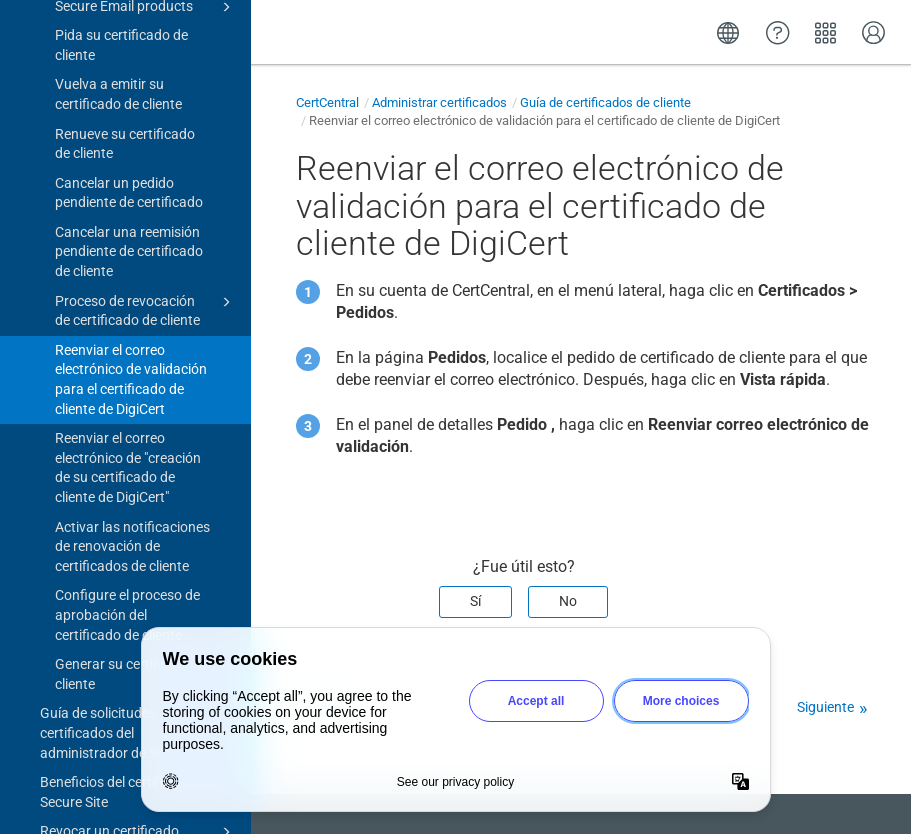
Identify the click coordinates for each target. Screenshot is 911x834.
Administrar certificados (439, 102)
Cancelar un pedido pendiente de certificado (129, 173)
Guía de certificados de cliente (605, 102)
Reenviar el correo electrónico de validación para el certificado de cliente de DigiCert (131, 359)
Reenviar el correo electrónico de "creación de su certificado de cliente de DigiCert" (128, 447)
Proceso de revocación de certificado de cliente (146, 290)
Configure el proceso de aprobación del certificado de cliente (127, 594)
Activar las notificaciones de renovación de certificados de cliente (132, 526)
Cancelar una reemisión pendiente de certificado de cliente (129, 231)
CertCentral (327, 102)
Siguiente (825, 707)
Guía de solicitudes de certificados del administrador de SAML (138, 711)
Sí (475, 601)
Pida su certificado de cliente (121, 25)
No (568, 601)
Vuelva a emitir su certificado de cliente (118, 74)
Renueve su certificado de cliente (125, 124)
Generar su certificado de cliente (132, 654)
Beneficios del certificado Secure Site (138, 771)
